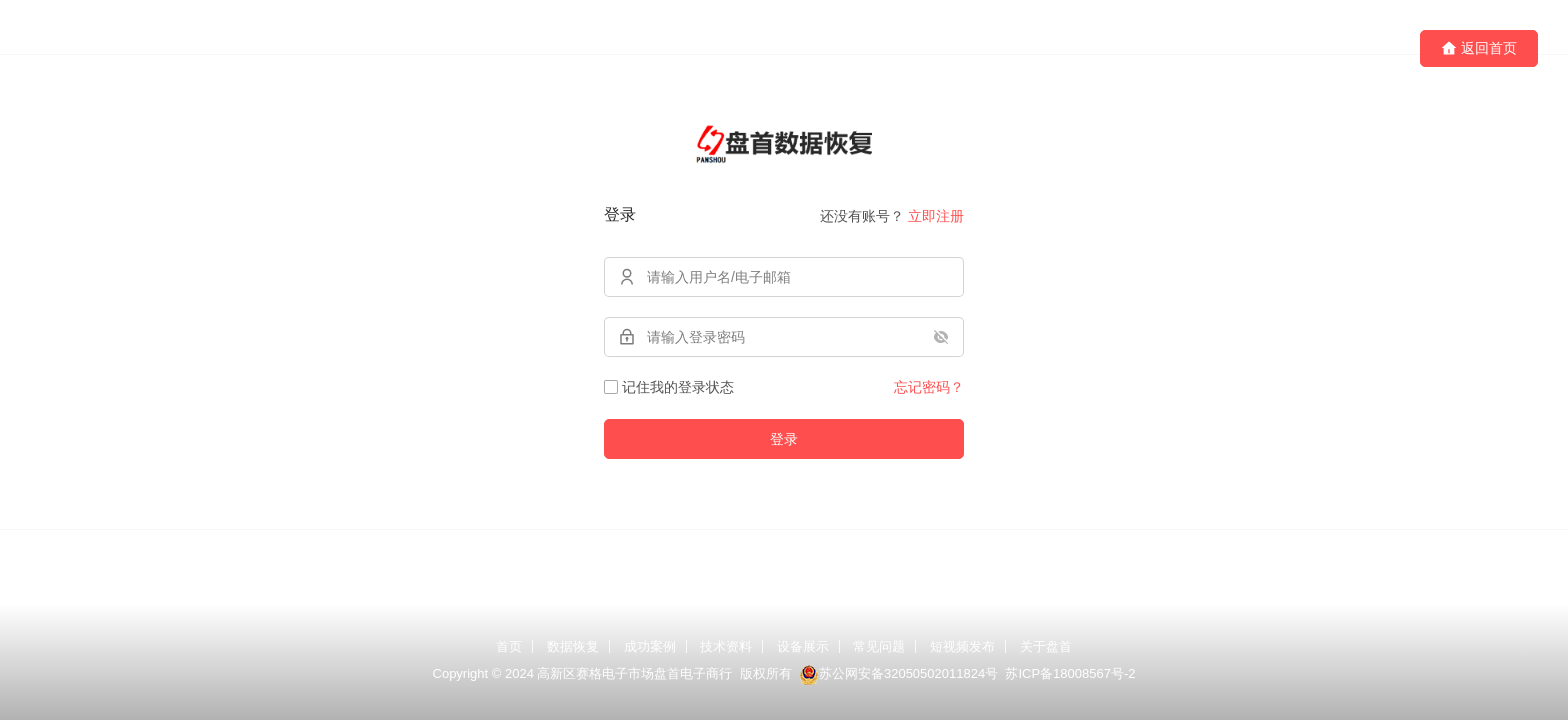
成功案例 (650, 646)
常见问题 (879, 646)
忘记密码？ (929, 387)
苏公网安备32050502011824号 (898, 673)
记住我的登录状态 (669, 387)
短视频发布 (962, 646)
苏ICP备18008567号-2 (1070, 673)
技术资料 (726, 646)
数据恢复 (573, 646)
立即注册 (936, 216)
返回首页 (1479, 48)
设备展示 (803, 646)
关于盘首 (1046, 646)
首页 (509, 646)
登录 (784, 439)
